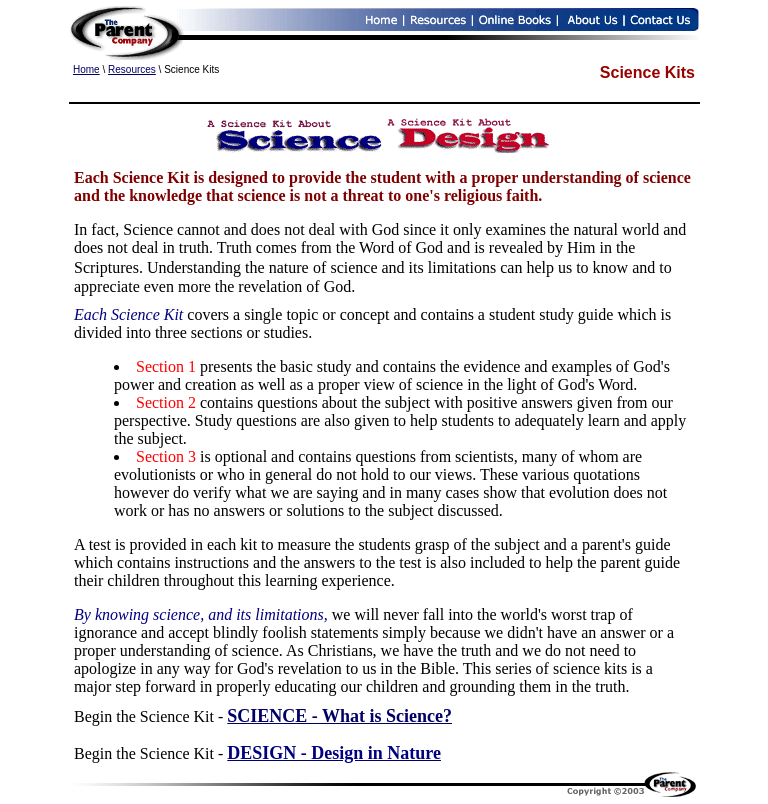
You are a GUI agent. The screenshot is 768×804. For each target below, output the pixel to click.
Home (86, 69)
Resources (132, 69)
